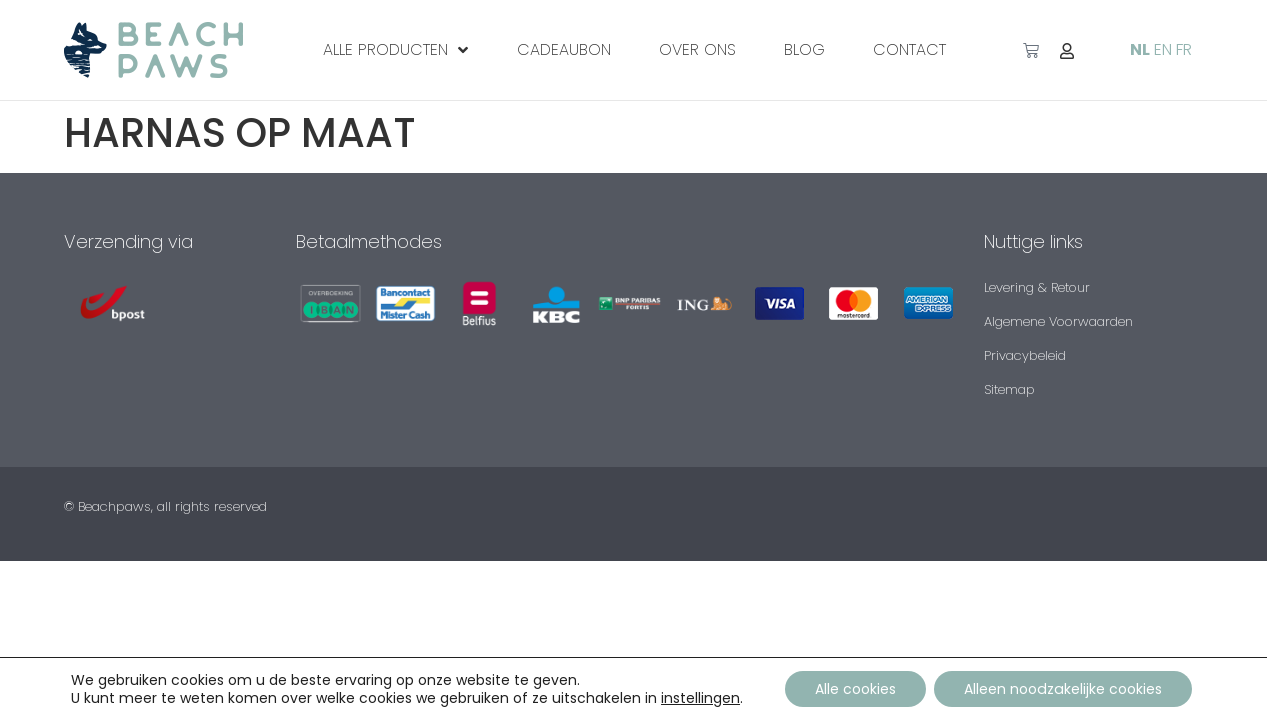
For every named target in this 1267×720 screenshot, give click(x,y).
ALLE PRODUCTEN (395, 50)
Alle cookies (856, 689)
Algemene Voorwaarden (1058, 321)
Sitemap (1009, 389)
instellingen (701, 698)
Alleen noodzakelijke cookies (1063, 689)
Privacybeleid (1025, 355)
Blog (804, 49)
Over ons (697, 49)
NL (1140, 49)
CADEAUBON (564, 49)
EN (1163, 49)
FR (1184, 49)
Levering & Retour (1037, 287)
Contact (909, 49)
